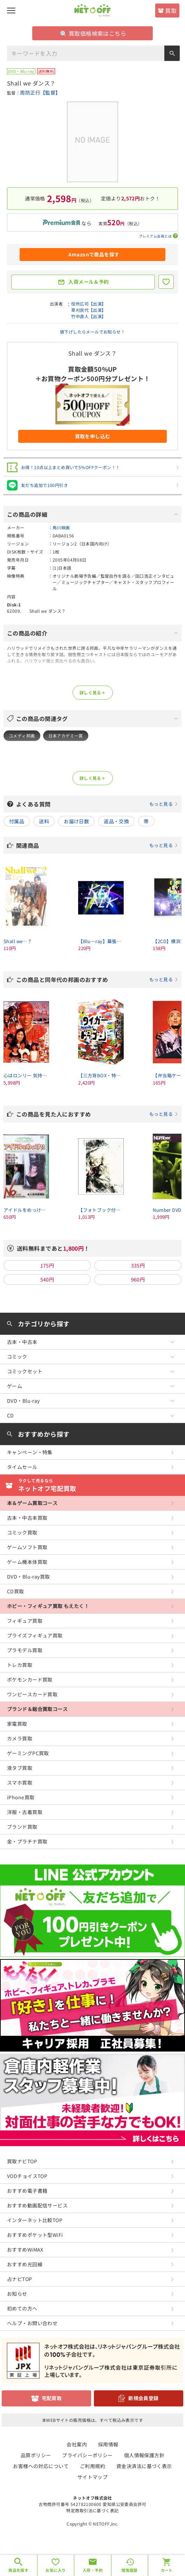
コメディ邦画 (22, 736)
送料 (44, 821)
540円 (47, 1279)
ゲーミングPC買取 (28, 1753)
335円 (138, 1265)
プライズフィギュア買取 (35, 1635)
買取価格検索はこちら (93, 33)
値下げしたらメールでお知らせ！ (92, 332)
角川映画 (61, 527)
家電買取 (17, 1723)
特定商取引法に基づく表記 (92, 2510)
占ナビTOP (19, 2278)
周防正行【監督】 (40, 92)
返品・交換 (116, 821)
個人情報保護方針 (144, 2455)
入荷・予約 (93, 2570)
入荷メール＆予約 (88, 281)
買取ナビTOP (22, 2161)
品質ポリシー (36, 2455)
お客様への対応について (41, 2465)
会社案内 (77, 2444)
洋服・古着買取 (24, 1811)
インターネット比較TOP (34, 2220)
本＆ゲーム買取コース (32, 1502)
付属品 (16, 821)
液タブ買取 (19, 1767)
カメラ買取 (19, 1738)
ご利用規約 (92, 2465)
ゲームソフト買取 (27, 1547)
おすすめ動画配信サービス (37, 2205)
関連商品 (97, 845)
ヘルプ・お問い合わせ (32, 2323)
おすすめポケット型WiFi (35, 2234)
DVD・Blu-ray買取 (28, 1576)
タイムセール (22, 1466)
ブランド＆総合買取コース (37, 1708)
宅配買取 (52, 2398)
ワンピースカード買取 (32, 1694)
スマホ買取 (19, 1782)
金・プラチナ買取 (27, 1841)
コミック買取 (22, 1532)
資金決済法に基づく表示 (144, 2465)
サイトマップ (92, 2476)
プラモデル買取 (24, 1650)
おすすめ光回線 (24, 2264)
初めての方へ (22, 2308)
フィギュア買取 (24, 1620)
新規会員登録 (143, 2398)
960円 (138, 1279)
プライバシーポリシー (87, 2455)
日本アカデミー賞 (65, 736)
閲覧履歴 (130, 2570)
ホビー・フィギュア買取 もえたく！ (48, 1605)
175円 (47, 1265)
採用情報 (108, 2444)
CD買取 (15, 1591)
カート (167, 2570)
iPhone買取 (20, 1797)
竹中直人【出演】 (88, 316)
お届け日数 (76, 821)
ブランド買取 (22, 1826)
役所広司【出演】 (88, 304)
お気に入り (56, 2570)
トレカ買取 (19, 1664)
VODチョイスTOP (27, 2175)
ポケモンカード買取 (30, 1679)
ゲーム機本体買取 (27, 1561)
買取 (171, 10)
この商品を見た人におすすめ (97, 1114)
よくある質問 (97, 804)
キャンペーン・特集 (30, 1452)
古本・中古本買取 (27, 1517)
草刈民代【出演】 (88, 310)
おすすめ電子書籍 (27, 2190)
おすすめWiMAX (25, 2249)
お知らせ (17, 2293)
